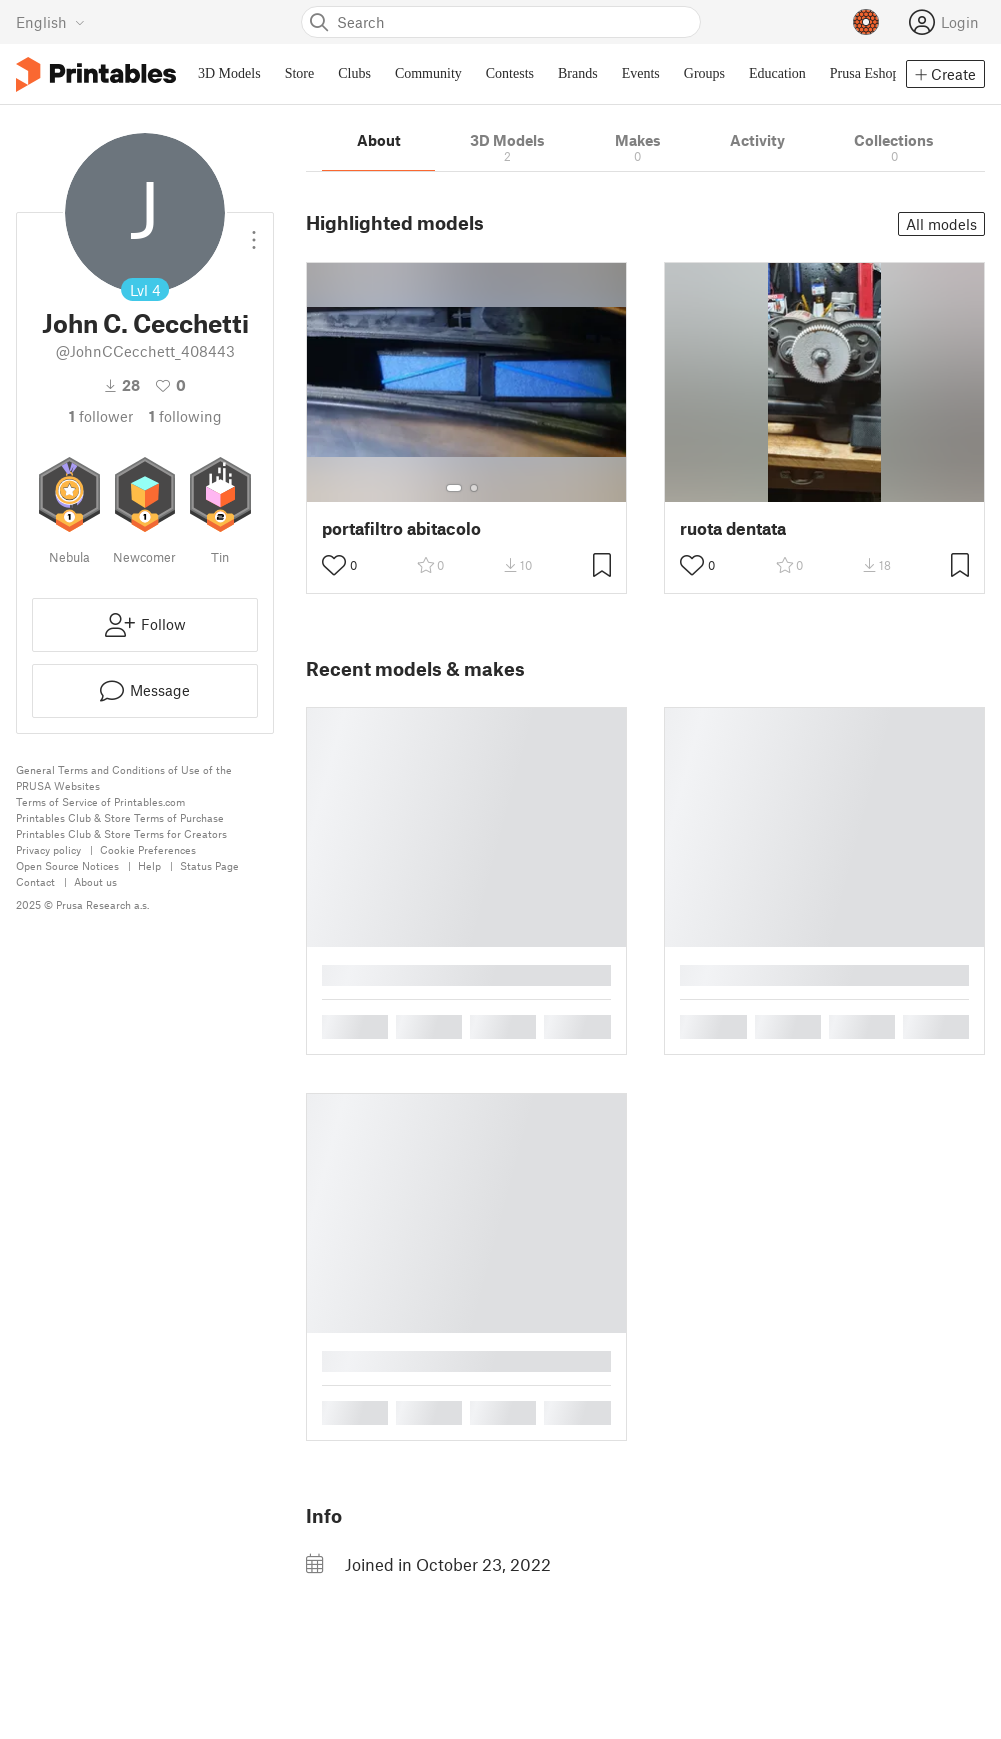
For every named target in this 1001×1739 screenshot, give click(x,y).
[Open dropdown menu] (254, 232)
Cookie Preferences (148, 849)
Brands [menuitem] (578, 73)
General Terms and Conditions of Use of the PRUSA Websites (124, 777)
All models (941, 224)
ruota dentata (733, 528)
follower (101, 416)
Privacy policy (48, 849)
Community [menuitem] (428, 73)
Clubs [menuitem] (354, 73)
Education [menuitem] (777, 73)
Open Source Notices (67, 865)
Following (185, 416)
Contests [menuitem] (510, 73)
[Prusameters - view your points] (866, 22)
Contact (35, 881)
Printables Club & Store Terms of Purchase (120, 817)
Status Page (209, 865)
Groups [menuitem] (704, 73)
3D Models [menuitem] (229, 73)
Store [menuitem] (300, 73)
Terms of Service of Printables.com (100, 801)
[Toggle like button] (334, 565)
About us (95, 881)
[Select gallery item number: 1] (454, 488)
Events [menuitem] (641, 73)
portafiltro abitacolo (401, 528)
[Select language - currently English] (50, 22)
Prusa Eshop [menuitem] (865, 73)
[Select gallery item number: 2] (474, 488)
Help (149, 865)
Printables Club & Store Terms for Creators (121, 833)
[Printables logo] (96, 74)
